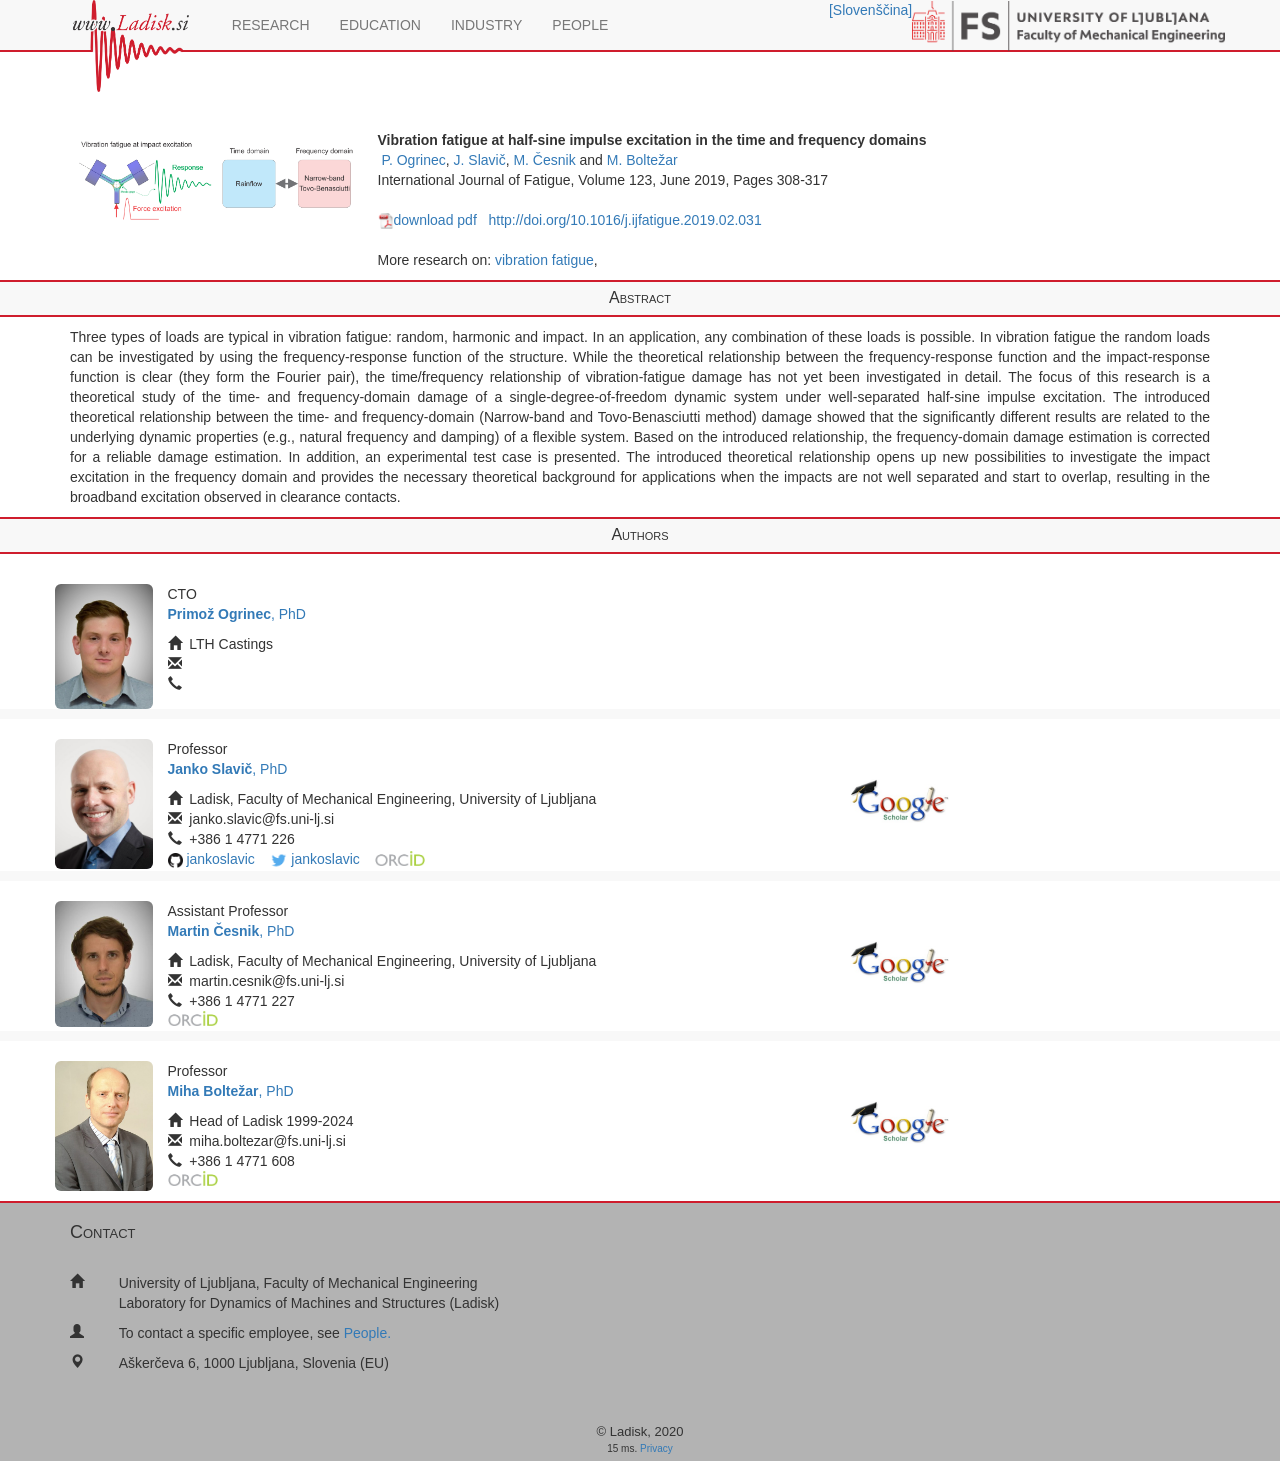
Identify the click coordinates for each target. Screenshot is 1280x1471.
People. (367, 1333)
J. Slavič (480, 160)
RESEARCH (271, 25)
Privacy (656, 1448)
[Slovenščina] (870, 10)
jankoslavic (220, 859)
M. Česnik (544, 160)
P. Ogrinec (413, 160)
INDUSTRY (486, 25)
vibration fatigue (544, 260)
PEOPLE (580, 25)
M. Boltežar (642, 160)
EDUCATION (380, 25)
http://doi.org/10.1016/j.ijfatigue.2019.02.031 (624, 220)
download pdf (427, 220)
